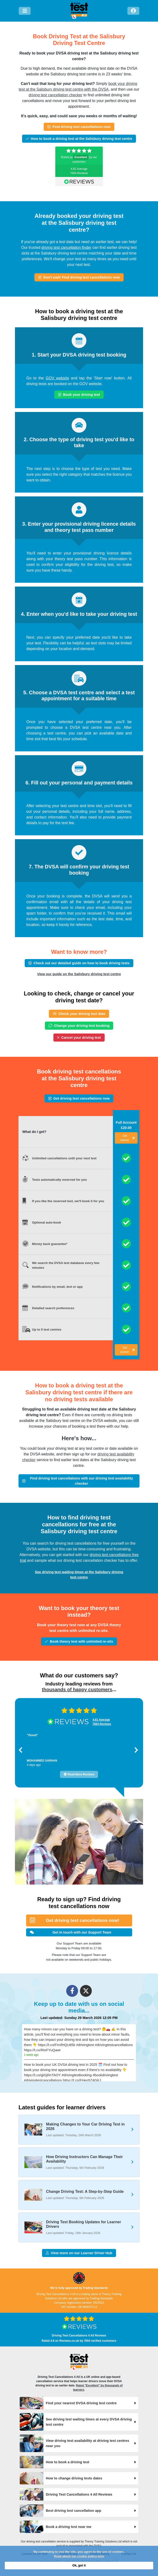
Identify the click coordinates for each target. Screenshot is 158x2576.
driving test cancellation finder (66, 247)
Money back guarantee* (49, 1244)
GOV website (57, 378)
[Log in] (133, 11)
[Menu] (25, 11)
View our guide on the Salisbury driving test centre (79, 974)
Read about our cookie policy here (79, 2556)
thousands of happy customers (77, 1689)
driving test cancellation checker (55, 95)
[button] (21, 1750)
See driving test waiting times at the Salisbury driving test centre (79, 1574)
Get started (127, 1138)
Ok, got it (79, 2565)
